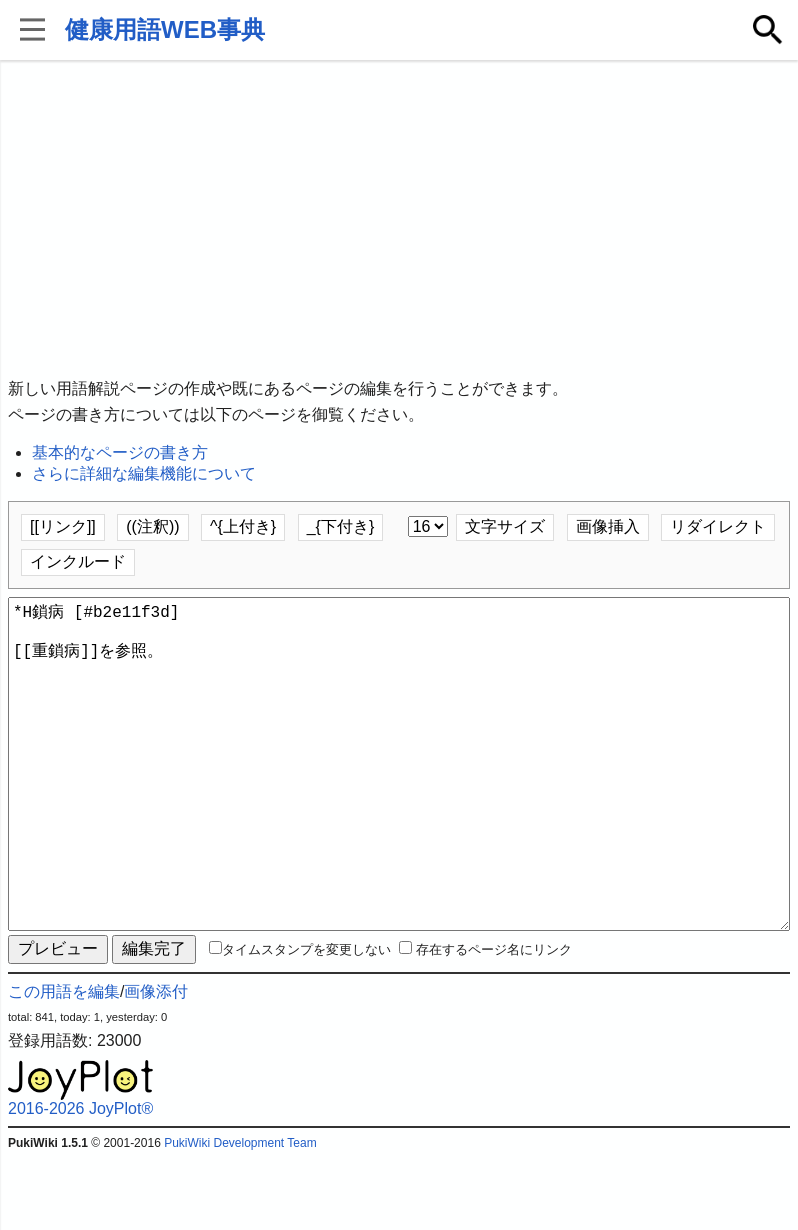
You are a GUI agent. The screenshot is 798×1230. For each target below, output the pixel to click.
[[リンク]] (63, 526)
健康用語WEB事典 (165, 29)
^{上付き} (243, 526)
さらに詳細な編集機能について (144, 473)
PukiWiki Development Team (240, 1215)
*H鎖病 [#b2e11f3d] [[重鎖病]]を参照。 (399, 800)
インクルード (78, 561)
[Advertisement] (399, 220)
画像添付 (156, 1063)
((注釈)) (152, 526)
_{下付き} (341, 526)
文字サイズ (505, 526)
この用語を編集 (64, 1063)
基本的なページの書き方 (120, 452)
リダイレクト (718, 526)
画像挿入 (608, 526)
